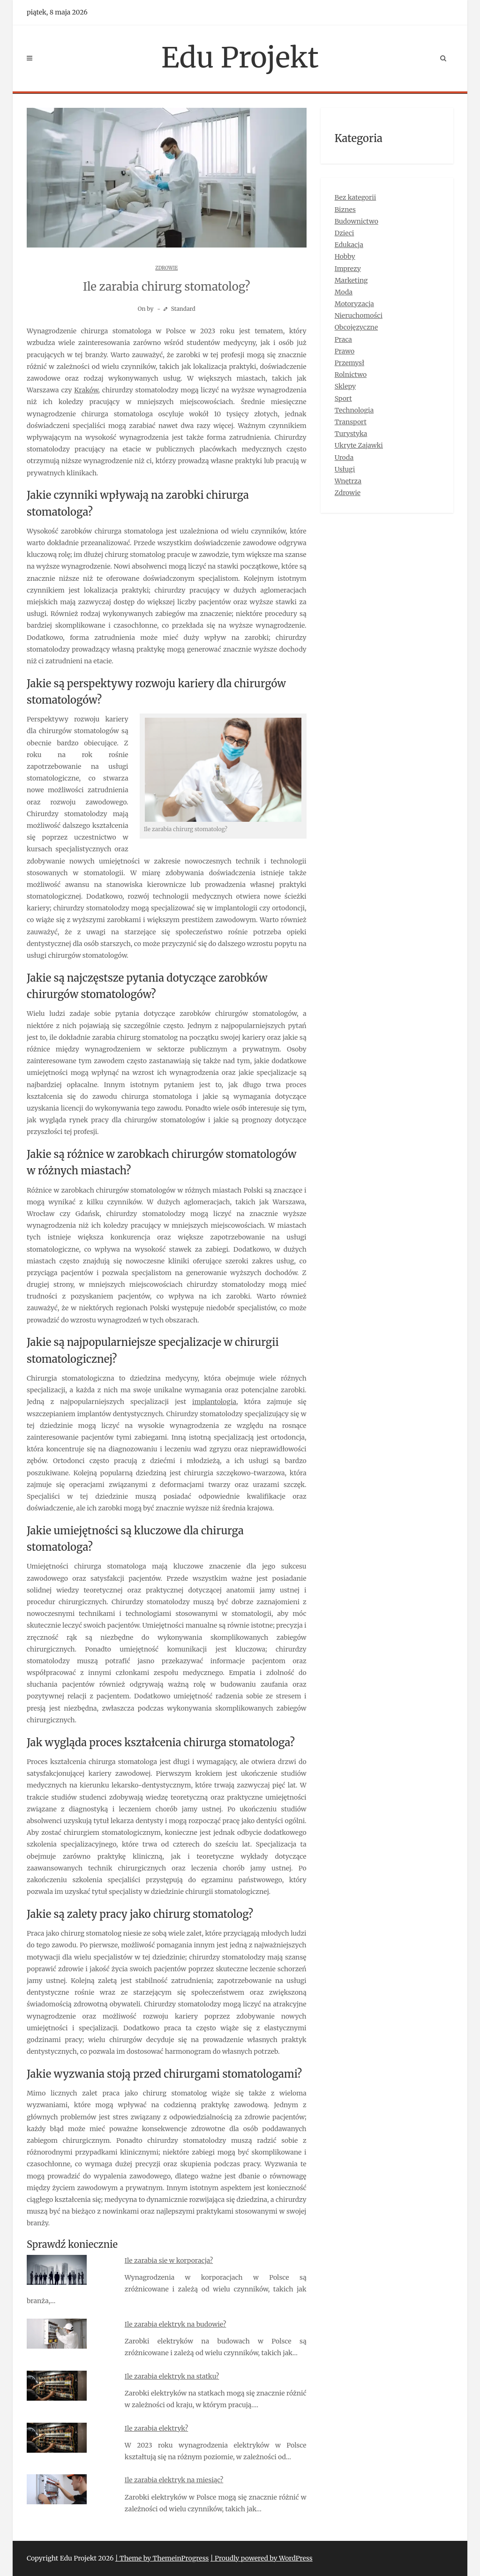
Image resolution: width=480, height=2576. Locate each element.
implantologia (214, 1401)
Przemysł (349, 363)
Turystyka (351, 433)
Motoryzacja (354, 304)
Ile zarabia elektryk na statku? (172, 2376)
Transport (351, 422)
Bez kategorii (355, 197)
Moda (343, 292)
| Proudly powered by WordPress (261, 2558)
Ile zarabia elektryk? (156, 2428)
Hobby (345, 256)
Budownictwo (356, 221)
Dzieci (344, 233)
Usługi (345, 469)
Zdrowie (166, 268)
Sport (343, 398)
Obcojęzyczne (356, 327)
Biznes (345, 209)
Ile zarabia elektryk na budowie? (175, 2324)
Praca (343, 339)
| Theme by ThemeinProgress (162, 2558)
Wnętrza (348, 481)
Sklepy (345, 386)
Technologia (354, 410)
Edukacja (349, 244)
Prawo (345, 351)
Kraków (86, 390)
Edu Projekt (240, 57)
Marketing (351, 280)
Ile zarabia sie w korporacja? (169, 2260)
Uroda (344, 457)
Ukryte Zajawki (359, 445)
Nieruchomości (358, 315)
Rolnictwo (351, 374)
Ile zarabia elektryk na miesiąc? (174, 2480)
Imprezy (348, 268)
